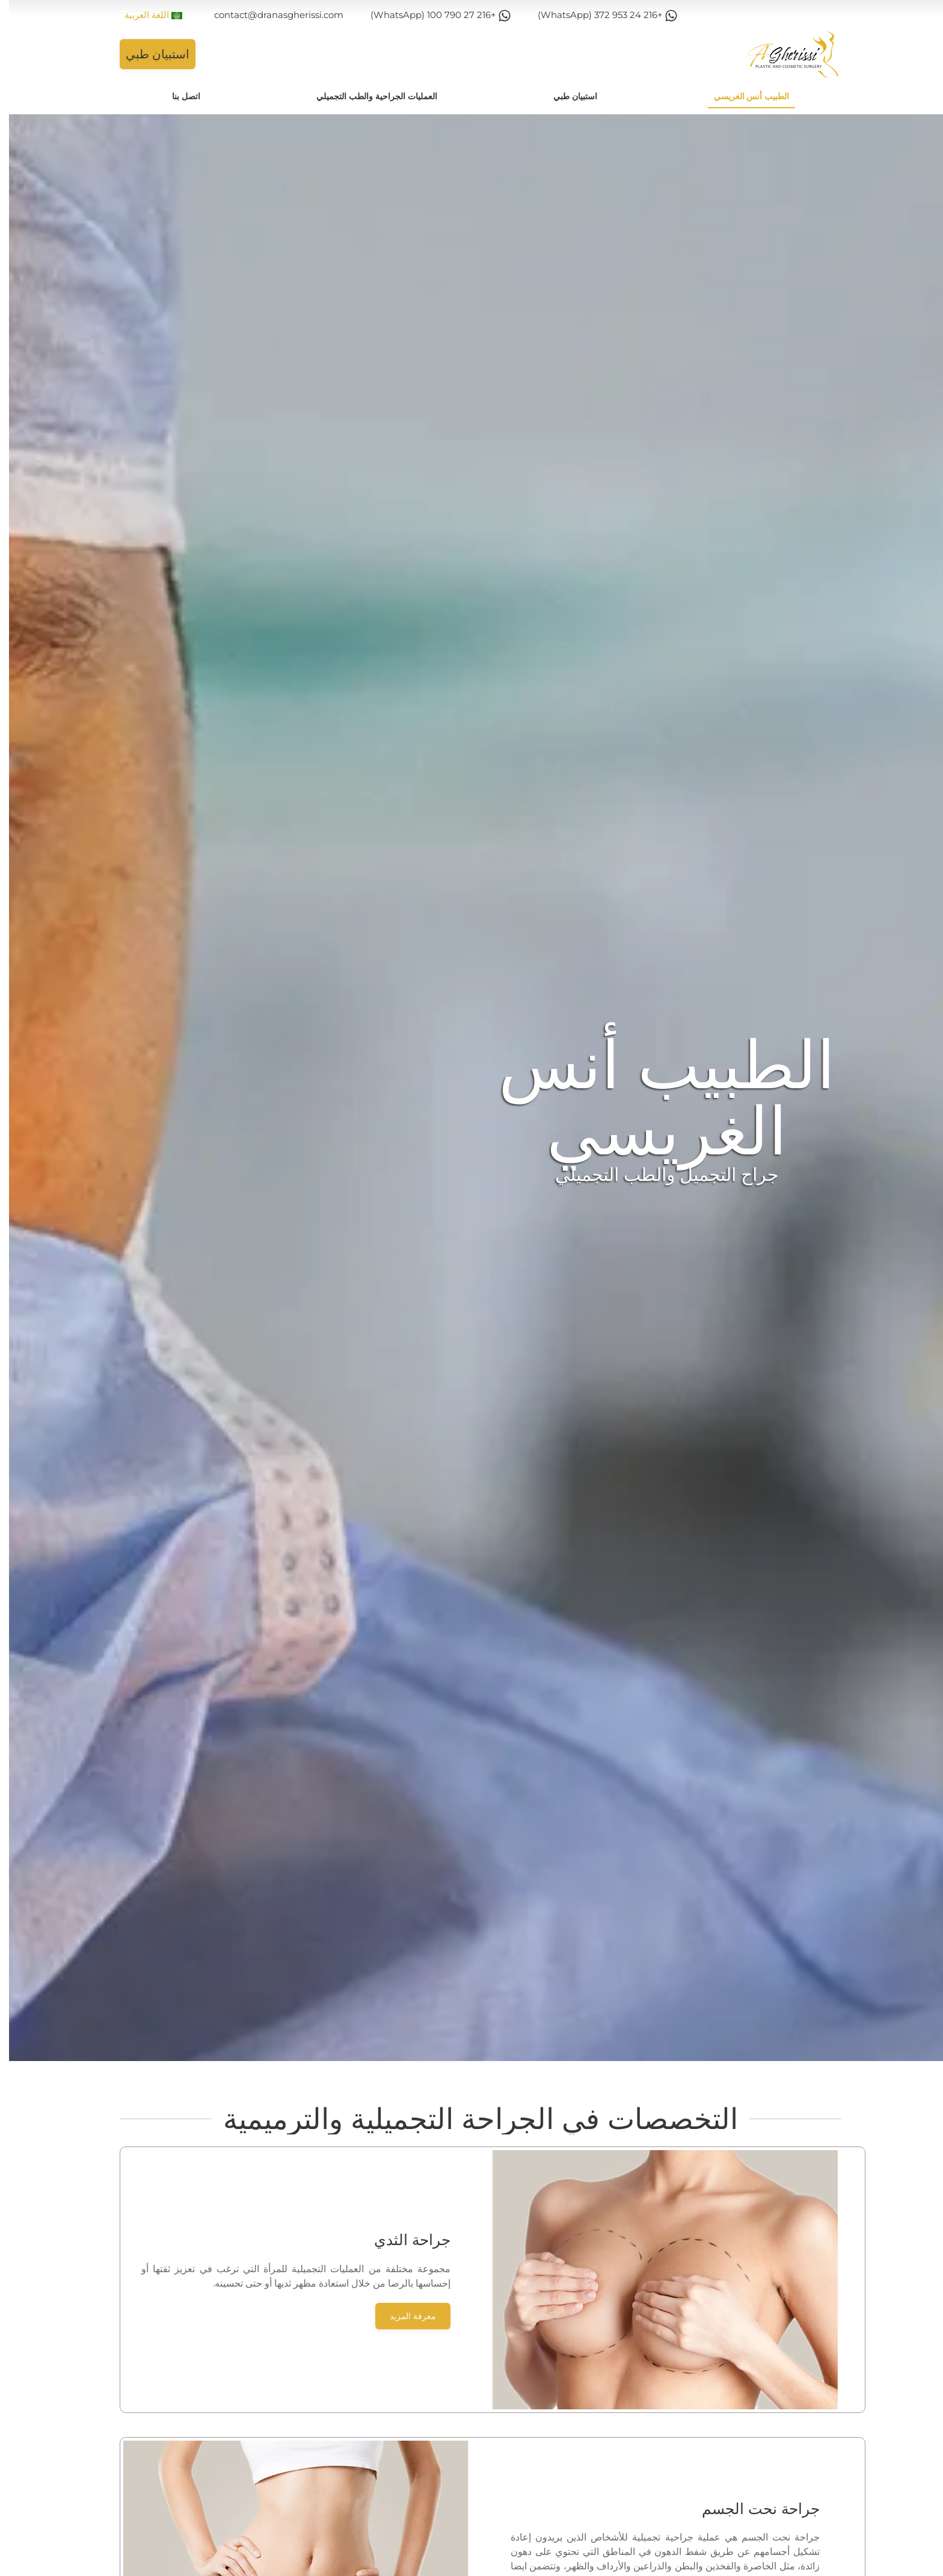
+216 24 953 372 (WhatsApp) (598, 15)
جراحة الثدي (403, 2240)
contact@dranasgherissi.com (269, 14)
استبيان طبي (148, 54)
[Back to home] (784, 54)
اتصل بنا (177, 96)
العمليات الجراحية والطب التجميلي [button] (367, 96)
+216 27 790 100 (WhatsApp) (431, 15)
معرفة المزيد (404, 2316)
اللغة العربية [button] (144, 14)
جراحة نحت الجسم (752, 2509)
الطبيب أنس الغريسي (743, 96)
